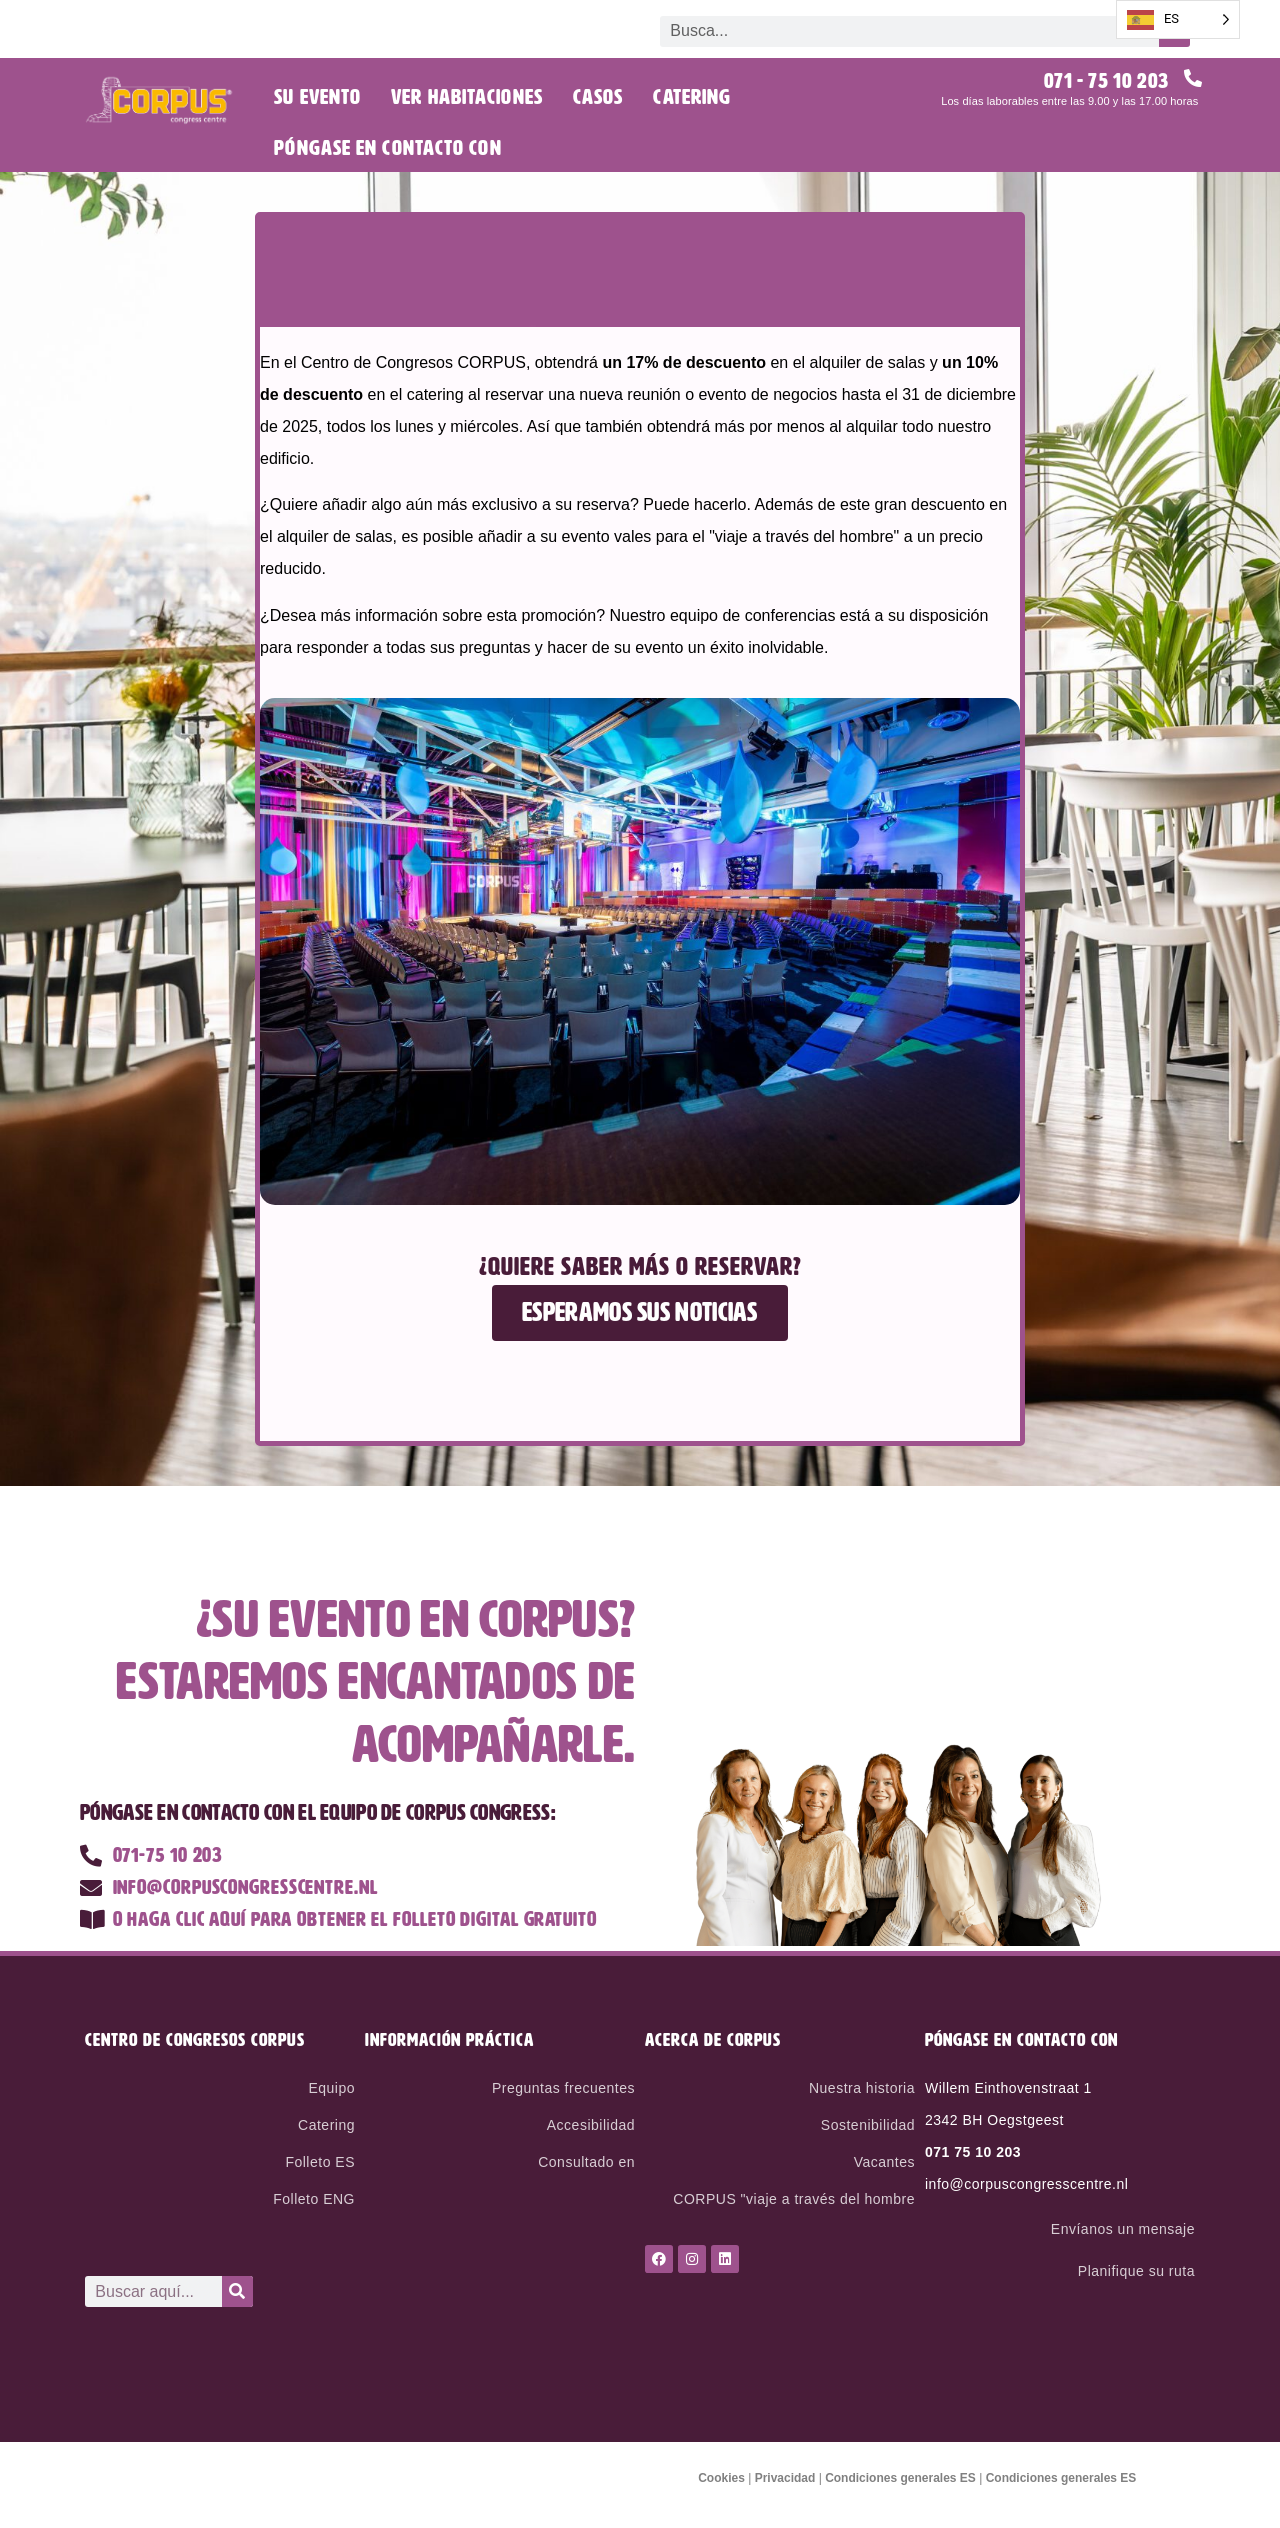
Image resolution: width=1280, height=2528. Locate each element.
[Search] (237, 2291)
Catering (692, 97)
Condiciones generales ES (900, 2478)
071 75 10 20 (969, 2152)
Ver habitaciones (467, 97)
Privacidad (785, 2478)
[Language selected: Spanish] (1178, 19)
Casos (598, 97)
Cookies (721, 2478)
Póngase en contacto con (387, 148)
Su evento (317, 97)
